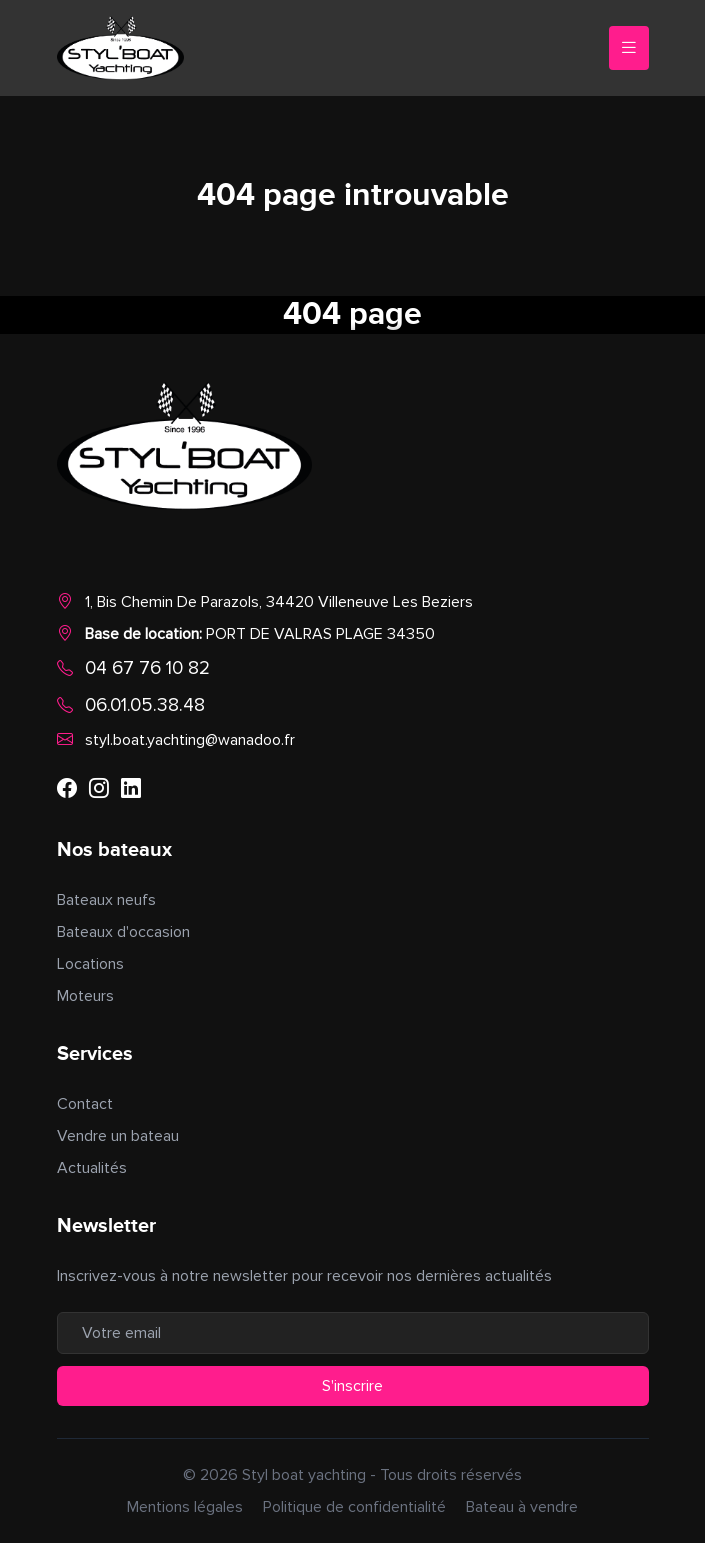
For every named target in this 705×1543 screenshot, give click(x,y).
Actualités (92, 1168)
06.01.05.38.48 (145, 705)
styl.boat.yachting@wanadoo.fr (190, 740)
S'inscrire (352, 1386)
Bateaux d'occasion (123, 932)
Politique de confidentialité (354, 1507)
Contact (85, 1104)
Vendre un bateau (118, 1136)
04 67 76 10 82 (147, 668)
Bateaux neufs (106, 900)
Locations (90, 964)
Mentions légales (185, 1507)
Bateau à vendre (522, 1507)
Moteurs (85, 996)
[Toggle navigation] (629, 48)
